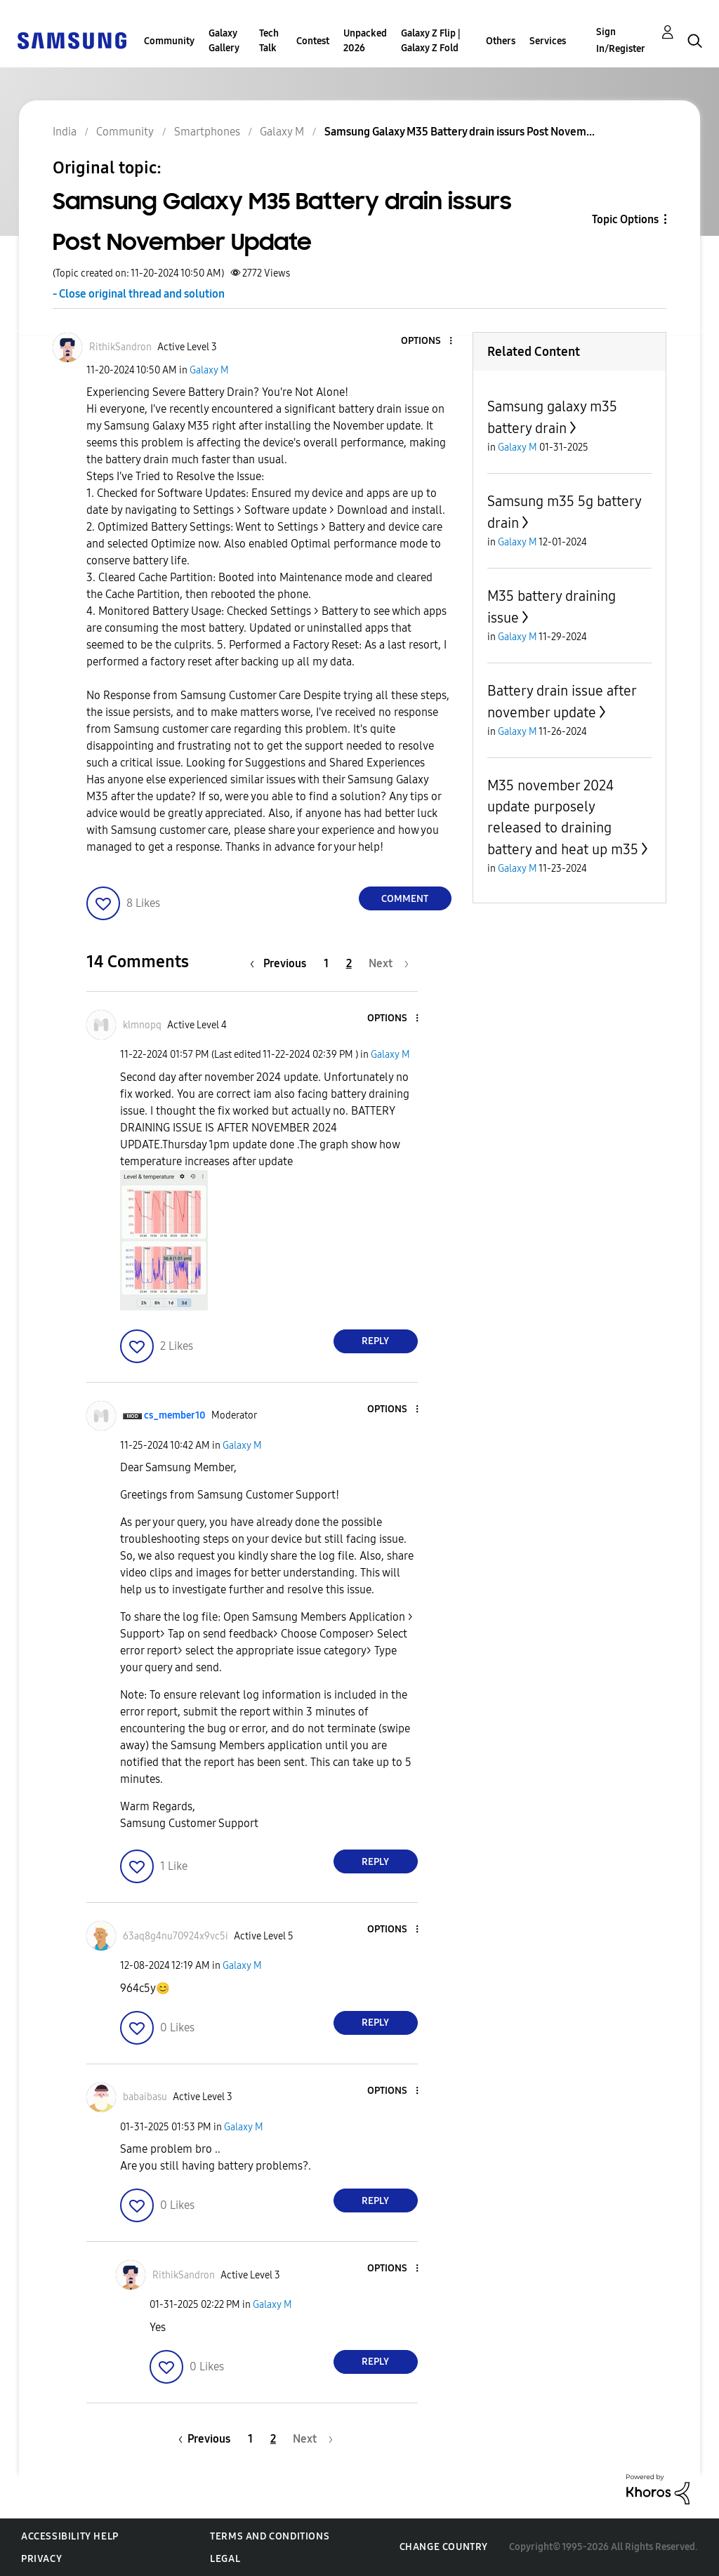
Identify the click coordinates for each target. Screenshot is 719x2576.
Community (169, 41)
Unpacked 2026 (365, 40)
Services (547, 41)
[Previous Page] (281, 963)
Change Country (444, 2547)
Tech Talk (269, 40)
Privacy (41, 2559)
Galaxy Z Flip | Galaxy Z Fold (431, 40)
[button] (426, 341)
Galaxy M (209, 370)
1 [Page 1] (326, 963)
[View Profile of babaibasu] (145, 2097)
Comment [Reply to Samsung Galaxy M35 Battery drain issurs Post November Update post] (404, 899)
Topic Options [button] (625, 219)
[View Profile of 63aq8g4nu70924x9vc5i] (175, 1936)
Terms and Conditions (269, 2536)
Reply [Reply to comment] (375, 1341)
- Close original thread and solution (139, 293)
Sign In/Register (620, 40)
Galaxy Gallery (224, 40)
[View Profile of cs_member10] (175, 1415)
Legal (225, 2559)
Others (500, 41)
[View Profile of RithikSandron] (120, 347)
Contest (312, 41)
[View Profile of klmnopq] (142, 1025)
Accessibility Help (70, 2536)
